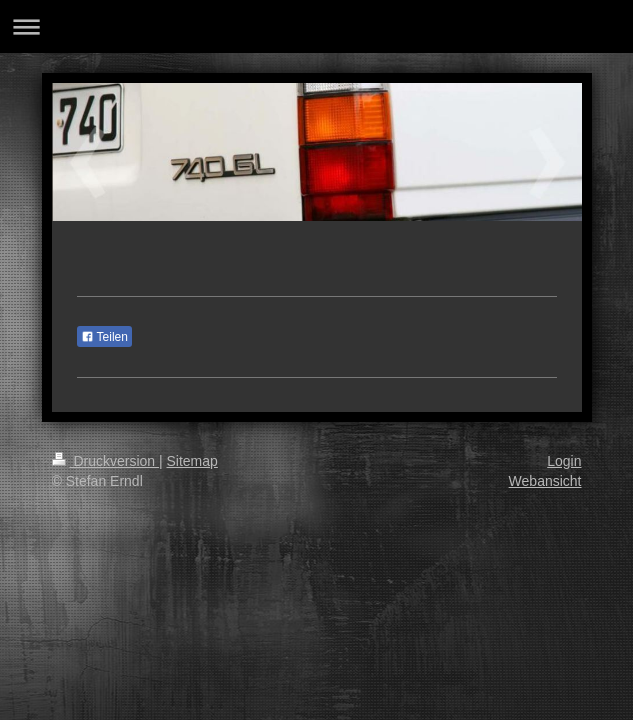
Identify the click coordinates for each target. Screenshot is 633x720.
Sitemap (192, 461)
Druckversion (105, 461)
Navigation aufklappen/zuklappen (316, 26)
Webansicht (545, 481)
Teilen (104, 337)
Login (564, 461)
